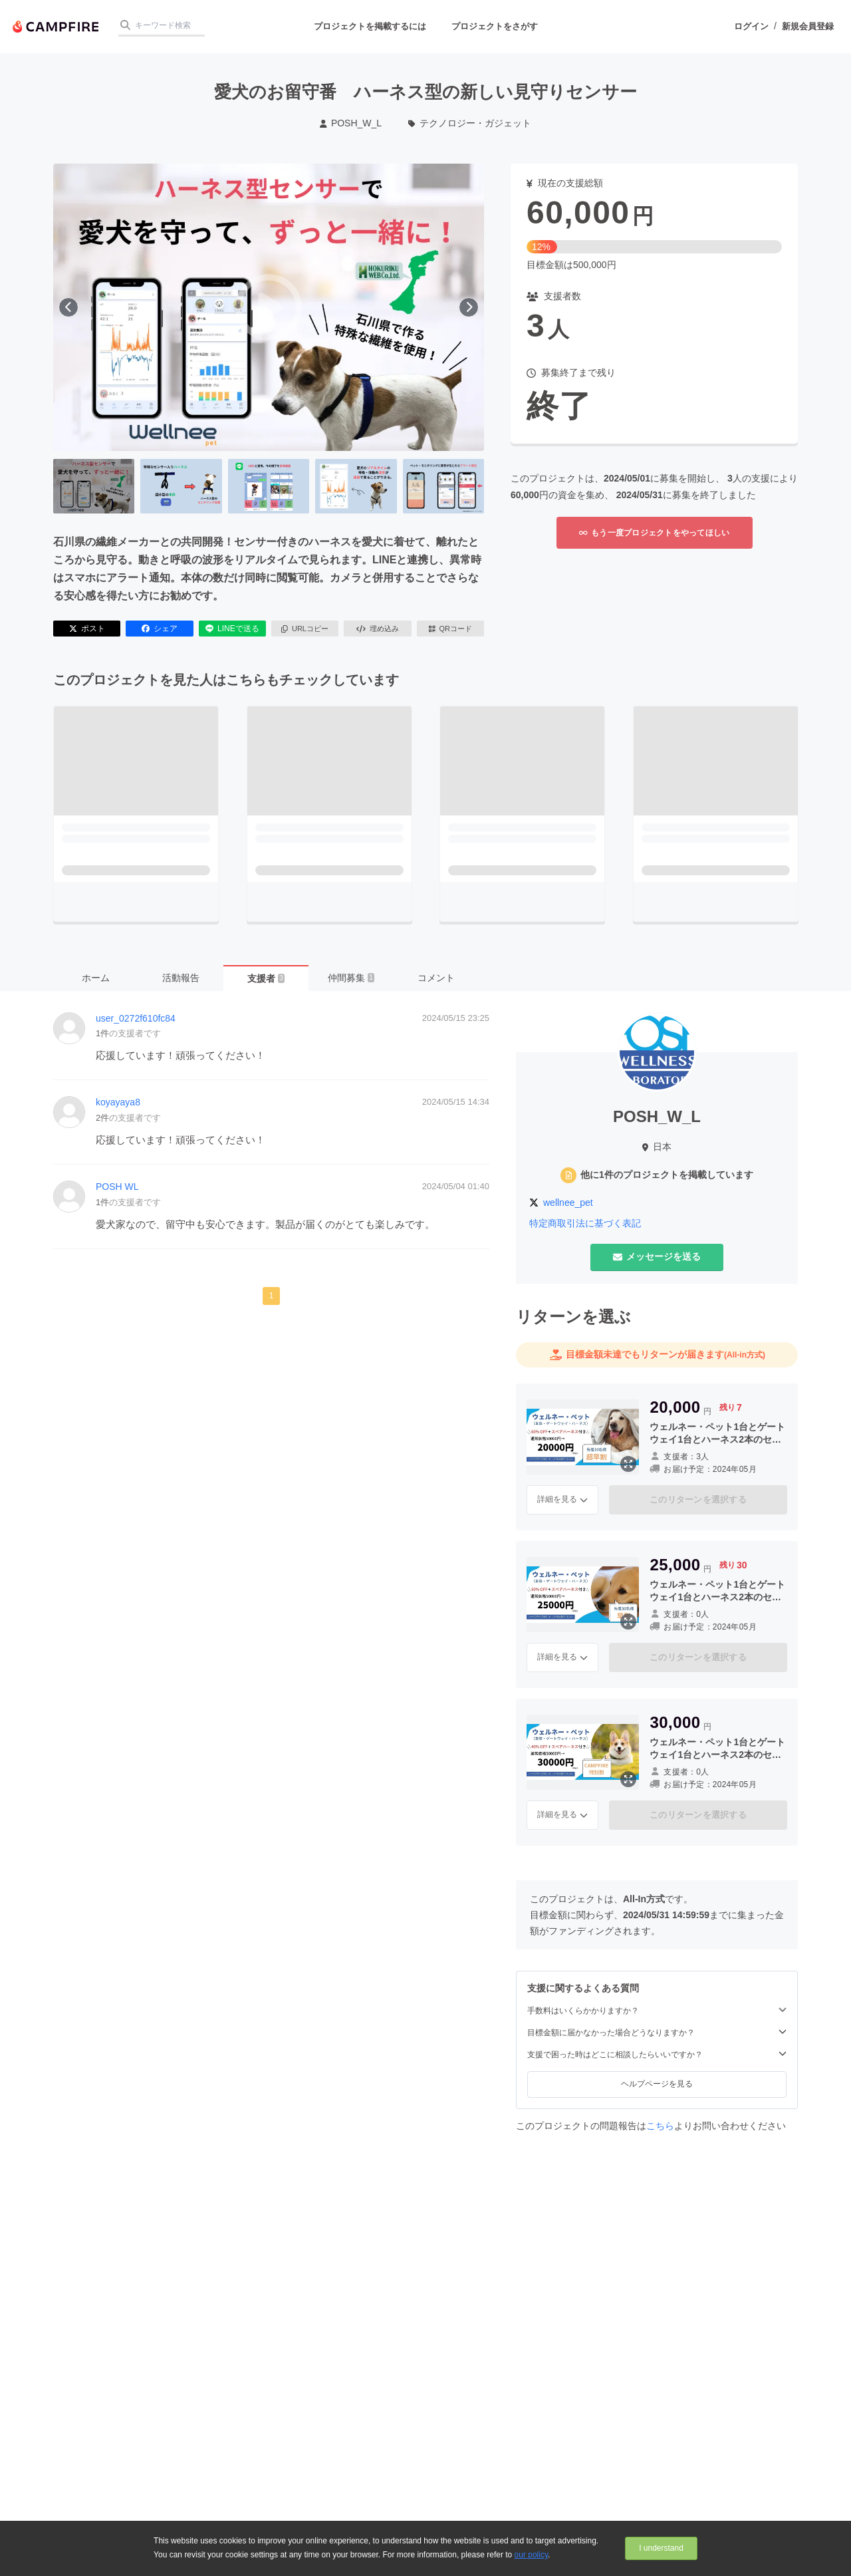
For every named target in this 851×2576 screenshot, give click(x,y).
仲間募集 (351, 977)
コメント (436, 977)
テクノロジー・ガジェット (469, 123)
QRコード (450, 629)
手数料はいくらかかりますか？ (657, 2010)
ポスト (87, 628)
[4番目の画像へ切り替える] (355, 486)
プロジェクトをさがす (494, 26)
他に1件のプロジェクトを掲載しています (666, 1174)
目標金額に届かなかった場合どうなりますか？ (657, 2032)
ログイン (751, 26)
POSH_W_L (351, 123)
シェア (160, 628)
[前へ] (68, 307)
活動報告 (180, 977)
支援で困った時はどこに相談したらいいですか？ (657, 2054)
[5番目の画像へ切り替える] (443, 486)
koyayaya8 (118, 1102)
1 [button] (271, 1295)
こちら (660, 2125)
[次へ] (469, 307)
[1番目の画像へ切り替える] (93, 486)
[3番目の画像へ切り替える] (268, 486)
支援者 (266, 978)
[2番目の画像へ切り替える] (180, 486)
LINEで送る (232, 628)
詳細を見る (562, 1499)
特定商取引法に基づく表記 (585, 1223)
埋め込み (377, 629)
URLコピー (304, 629)
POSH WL (117, 1186)
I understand (661, 2548)
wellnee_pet (568, 1202)
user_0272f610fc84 (136, 1018)
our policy (531, 2554)
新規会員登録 (808, 26)
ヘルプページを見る (657, 2083)
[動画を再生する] (268, 307)
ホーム (96, 977)
